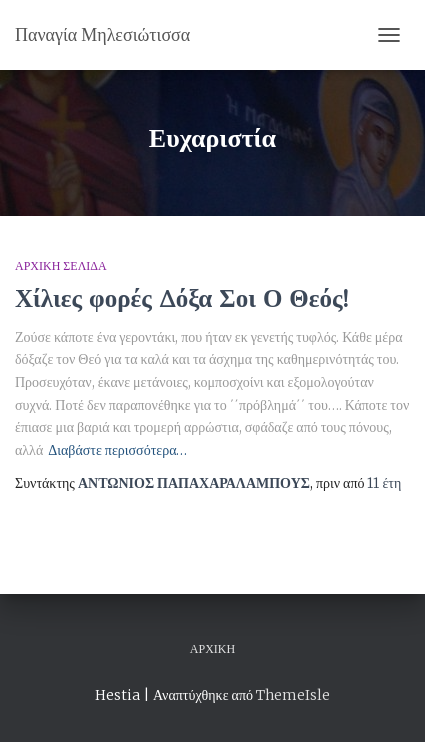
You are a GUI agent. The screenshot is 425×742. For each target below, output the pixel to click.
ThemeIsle (293, 695)
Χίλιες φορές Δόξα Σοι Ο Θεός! (182, 298)
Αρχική (212, 648)
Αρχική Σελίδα (61, 265)
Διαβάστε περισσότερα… (117, 450)
